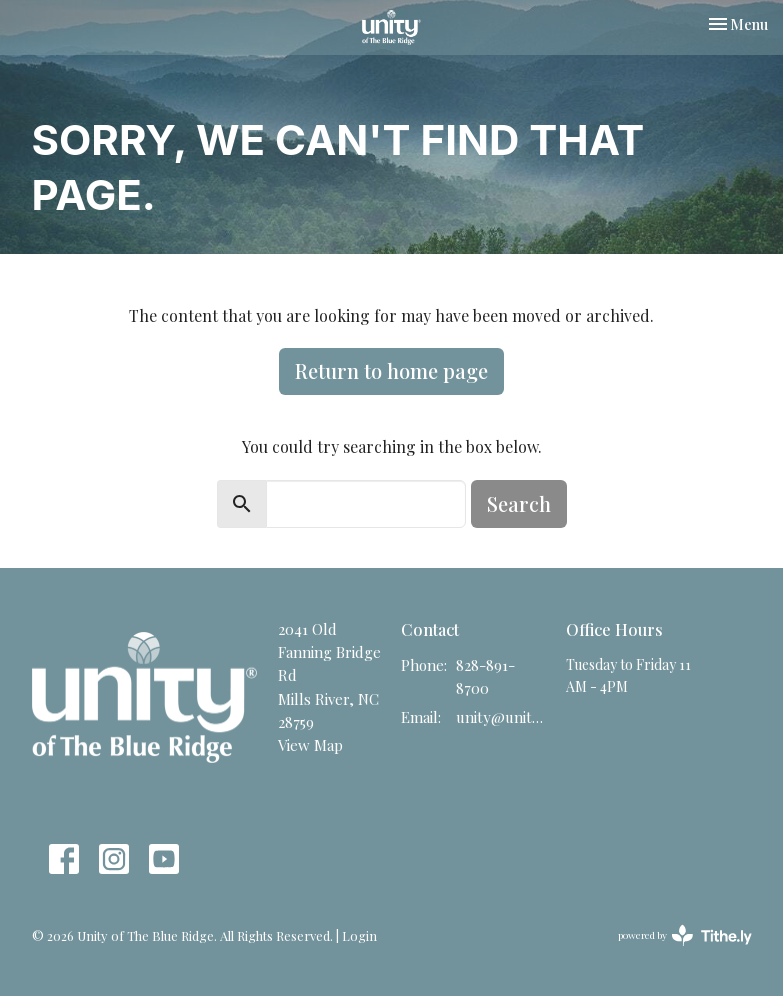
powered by (685, 935)
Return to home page (391, 370)
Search (519, 503)
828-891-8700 (485, 676)
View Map (310, 745)
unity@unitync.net (500, 717)
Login (359, 935)
